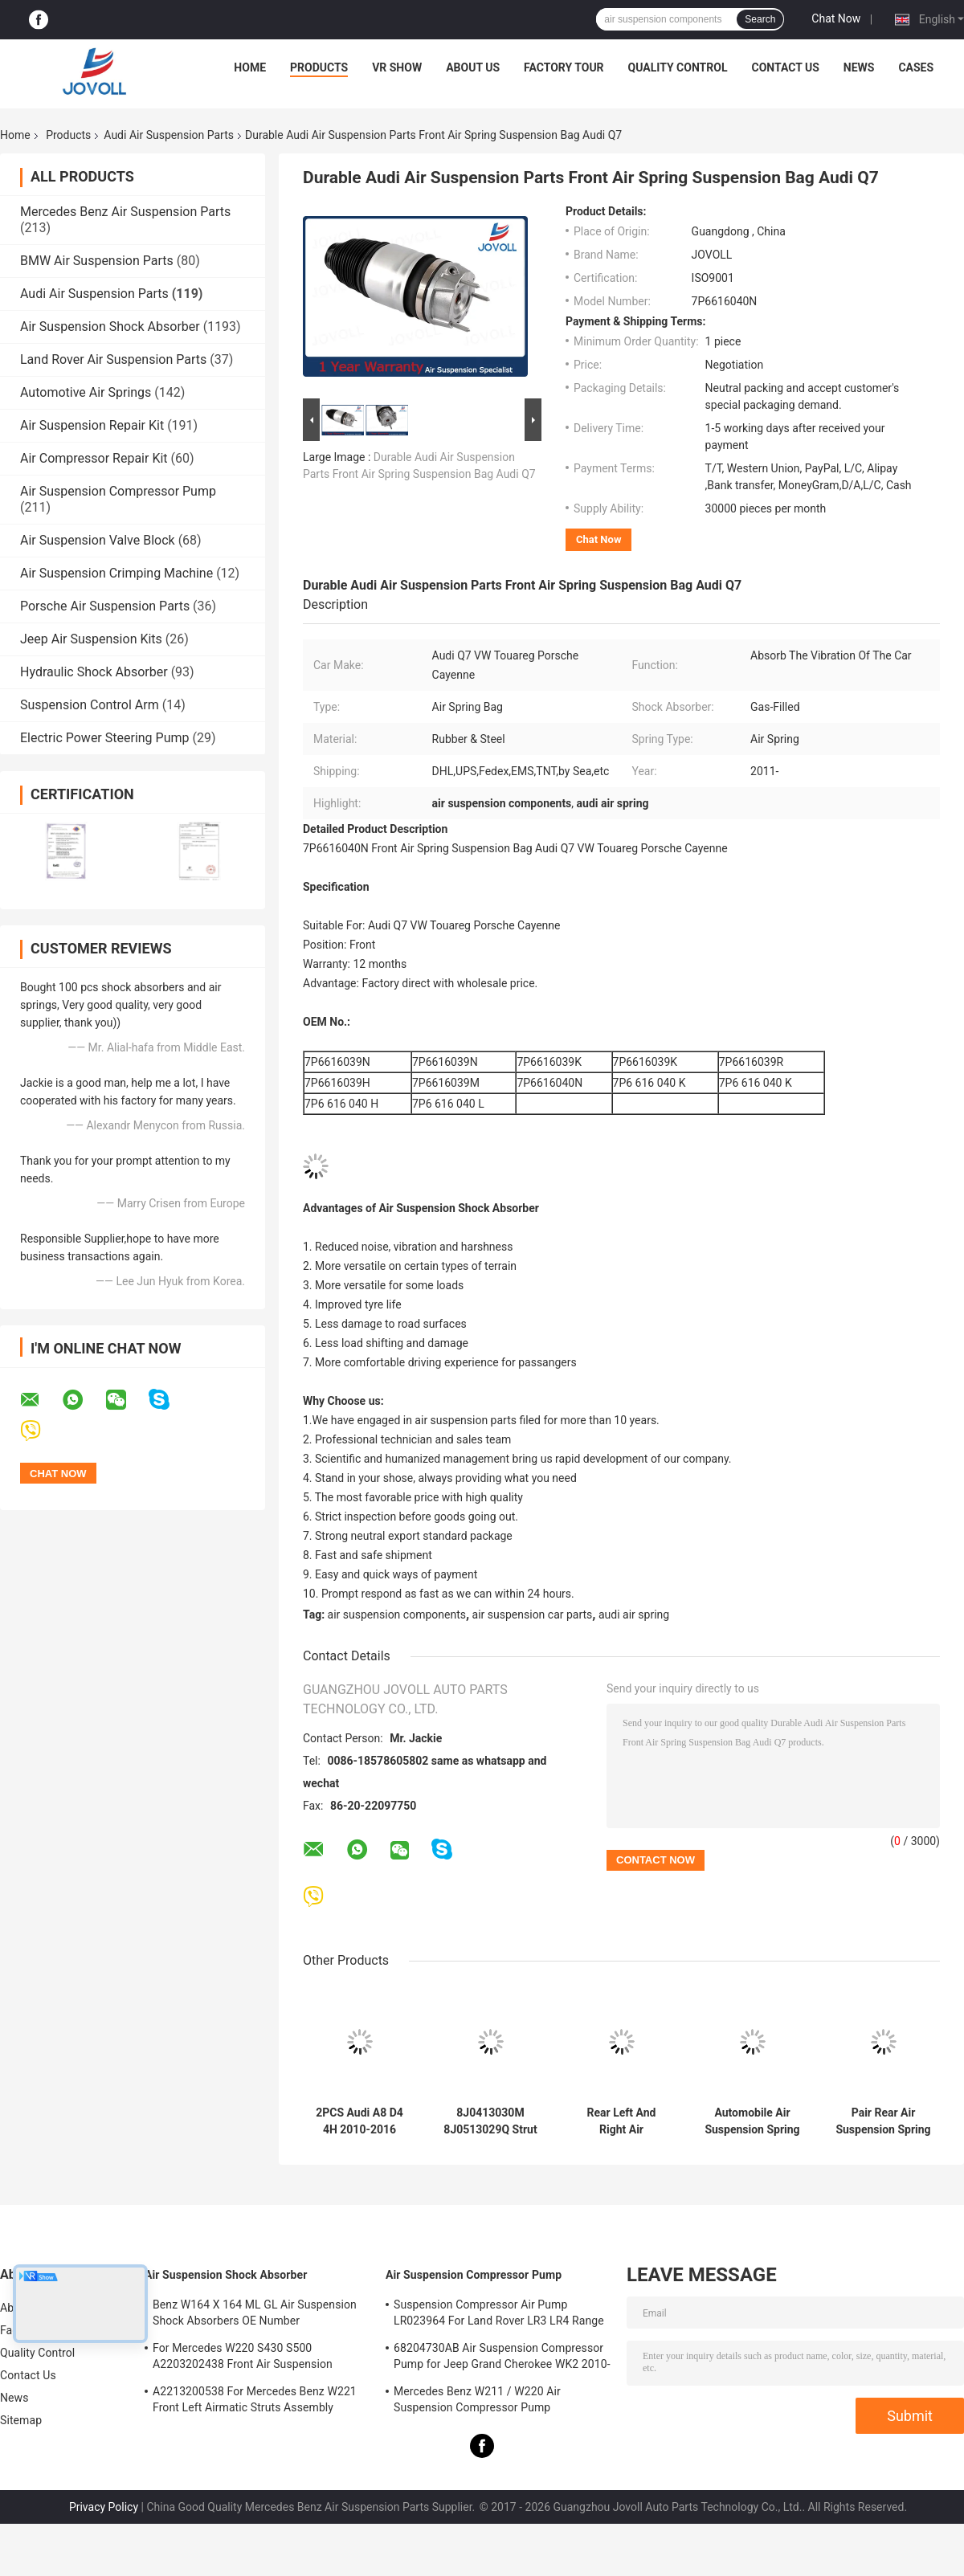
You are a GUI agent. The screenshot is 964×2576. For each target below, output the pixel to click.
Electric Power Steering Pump (104, 737)
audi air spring (633, 1614)
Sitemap (21, 2420)
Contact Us (785, 67)
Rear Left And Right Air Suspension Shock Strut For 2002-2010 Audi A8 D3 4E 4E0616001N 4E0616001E (621, 2121)
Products (319, 67)
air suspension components (397, 1614)
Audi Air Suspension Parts (169, 135)
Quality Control (678, 67)
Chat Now (835, 18)
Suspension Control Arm (89, 704)
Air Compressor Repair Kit (94, 458)
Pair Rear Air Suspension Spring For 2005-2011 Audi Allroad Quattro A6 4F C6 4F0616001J (882, 2121)
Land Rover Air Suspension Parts (113, 359)
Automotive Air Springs (85, 392)
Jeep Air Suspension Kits (91, 639)
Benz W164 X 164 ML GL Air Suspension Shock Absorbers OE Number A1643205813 (255, 2315)
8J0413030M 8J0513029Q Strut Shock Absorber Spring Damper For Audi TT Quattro (490, 2121)
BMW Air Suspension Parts (97, 260)
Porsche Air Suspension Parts (105, 606)
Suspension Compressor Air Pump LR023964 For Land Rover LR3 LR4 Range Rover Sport (499, 2315)
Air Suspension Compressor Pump (118, 491)
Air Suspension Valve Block (97, 540)
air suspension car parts (532, 1614)
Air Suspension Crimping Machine (116, 573)
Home (250, 67)
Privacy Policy (103, 2506)
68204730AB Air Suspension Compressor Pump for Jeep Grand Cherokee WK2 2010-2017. (502, 2358)
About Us (473, 67)
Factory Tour (564, 67)
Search (760, 19)
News (859, 67)
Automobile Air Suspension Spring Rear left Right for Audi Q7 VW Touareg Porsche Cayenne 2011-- (752, 2121)
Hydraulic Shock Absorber (94, 672)
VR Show (397, 67)
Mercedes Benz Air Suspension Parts (125, 211)
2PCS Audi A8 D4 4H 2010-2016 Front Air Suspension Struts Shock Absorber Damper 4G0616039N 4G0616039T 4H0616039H (359, 2121)
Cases (915, 67)
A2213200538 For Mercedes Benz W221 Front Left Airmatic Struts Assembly (255, 2399)
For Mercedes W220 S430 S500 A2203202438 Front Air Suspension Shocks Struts (243, 2358)
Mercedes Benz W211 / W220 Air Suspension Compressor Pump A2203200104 (477, 2402)
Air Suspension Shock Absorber (110, 326)
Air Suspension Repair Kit (92, 425)
